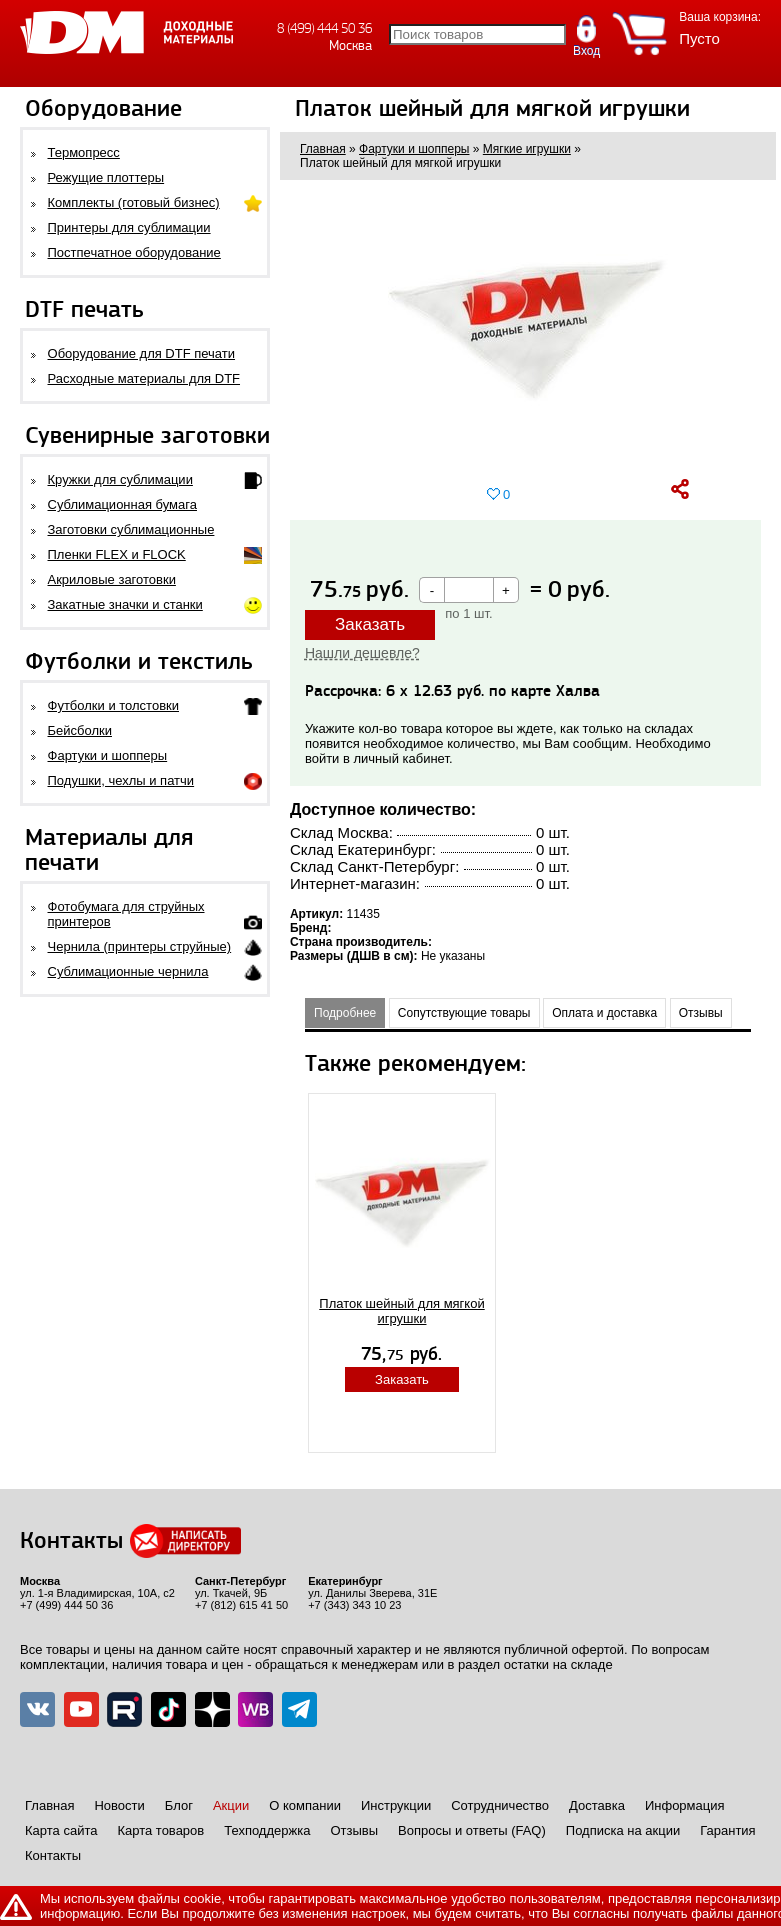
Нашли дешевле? (362, 653)
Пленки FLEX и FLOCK (117, 554)
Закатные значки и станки (125, 604)
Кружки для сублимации (120, 479)
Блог (179, 1805)
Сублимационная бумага (122, 504)
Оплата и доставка (604, 1013)
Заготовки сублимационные (131, 529)
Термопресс (84, 152)
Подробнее (345, 1013)
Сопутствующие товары (464, 1013)
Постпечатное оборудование (134, 252)
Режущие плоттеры (106, 177)
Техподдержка (267, 1830)
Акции (231, 1805)
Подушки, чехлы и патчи (121, 780)
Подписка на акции (623, 1830)
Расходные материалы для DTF (144, 378)
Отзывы (701, 1013)
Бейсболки (80, 730)
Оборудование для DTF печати (142, 353)
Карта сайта (61, 1830)
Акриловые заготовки (112, 579)
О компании (305, 1805)
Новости (119, 1805)
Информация (685, 1805)
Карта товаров (160, 1830)
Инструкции (396, 1805)
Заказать (370, 624)
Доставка (597, 1805)
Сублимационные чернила (128, 971)
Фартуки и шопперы (108, 755)
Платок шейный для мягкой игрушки (401, 1311)
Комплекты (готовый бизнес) (134, 202)
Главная (49, 1805)
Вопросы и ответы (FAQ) (472, 1830)
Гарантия (727, 1830)
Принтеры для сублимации (129, 227)
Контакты (53, 1855)
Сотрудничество (500, 1805)
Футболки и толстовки (113, 705)
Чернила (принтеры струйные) (140, 946)
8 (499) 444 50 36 (324, 28)
